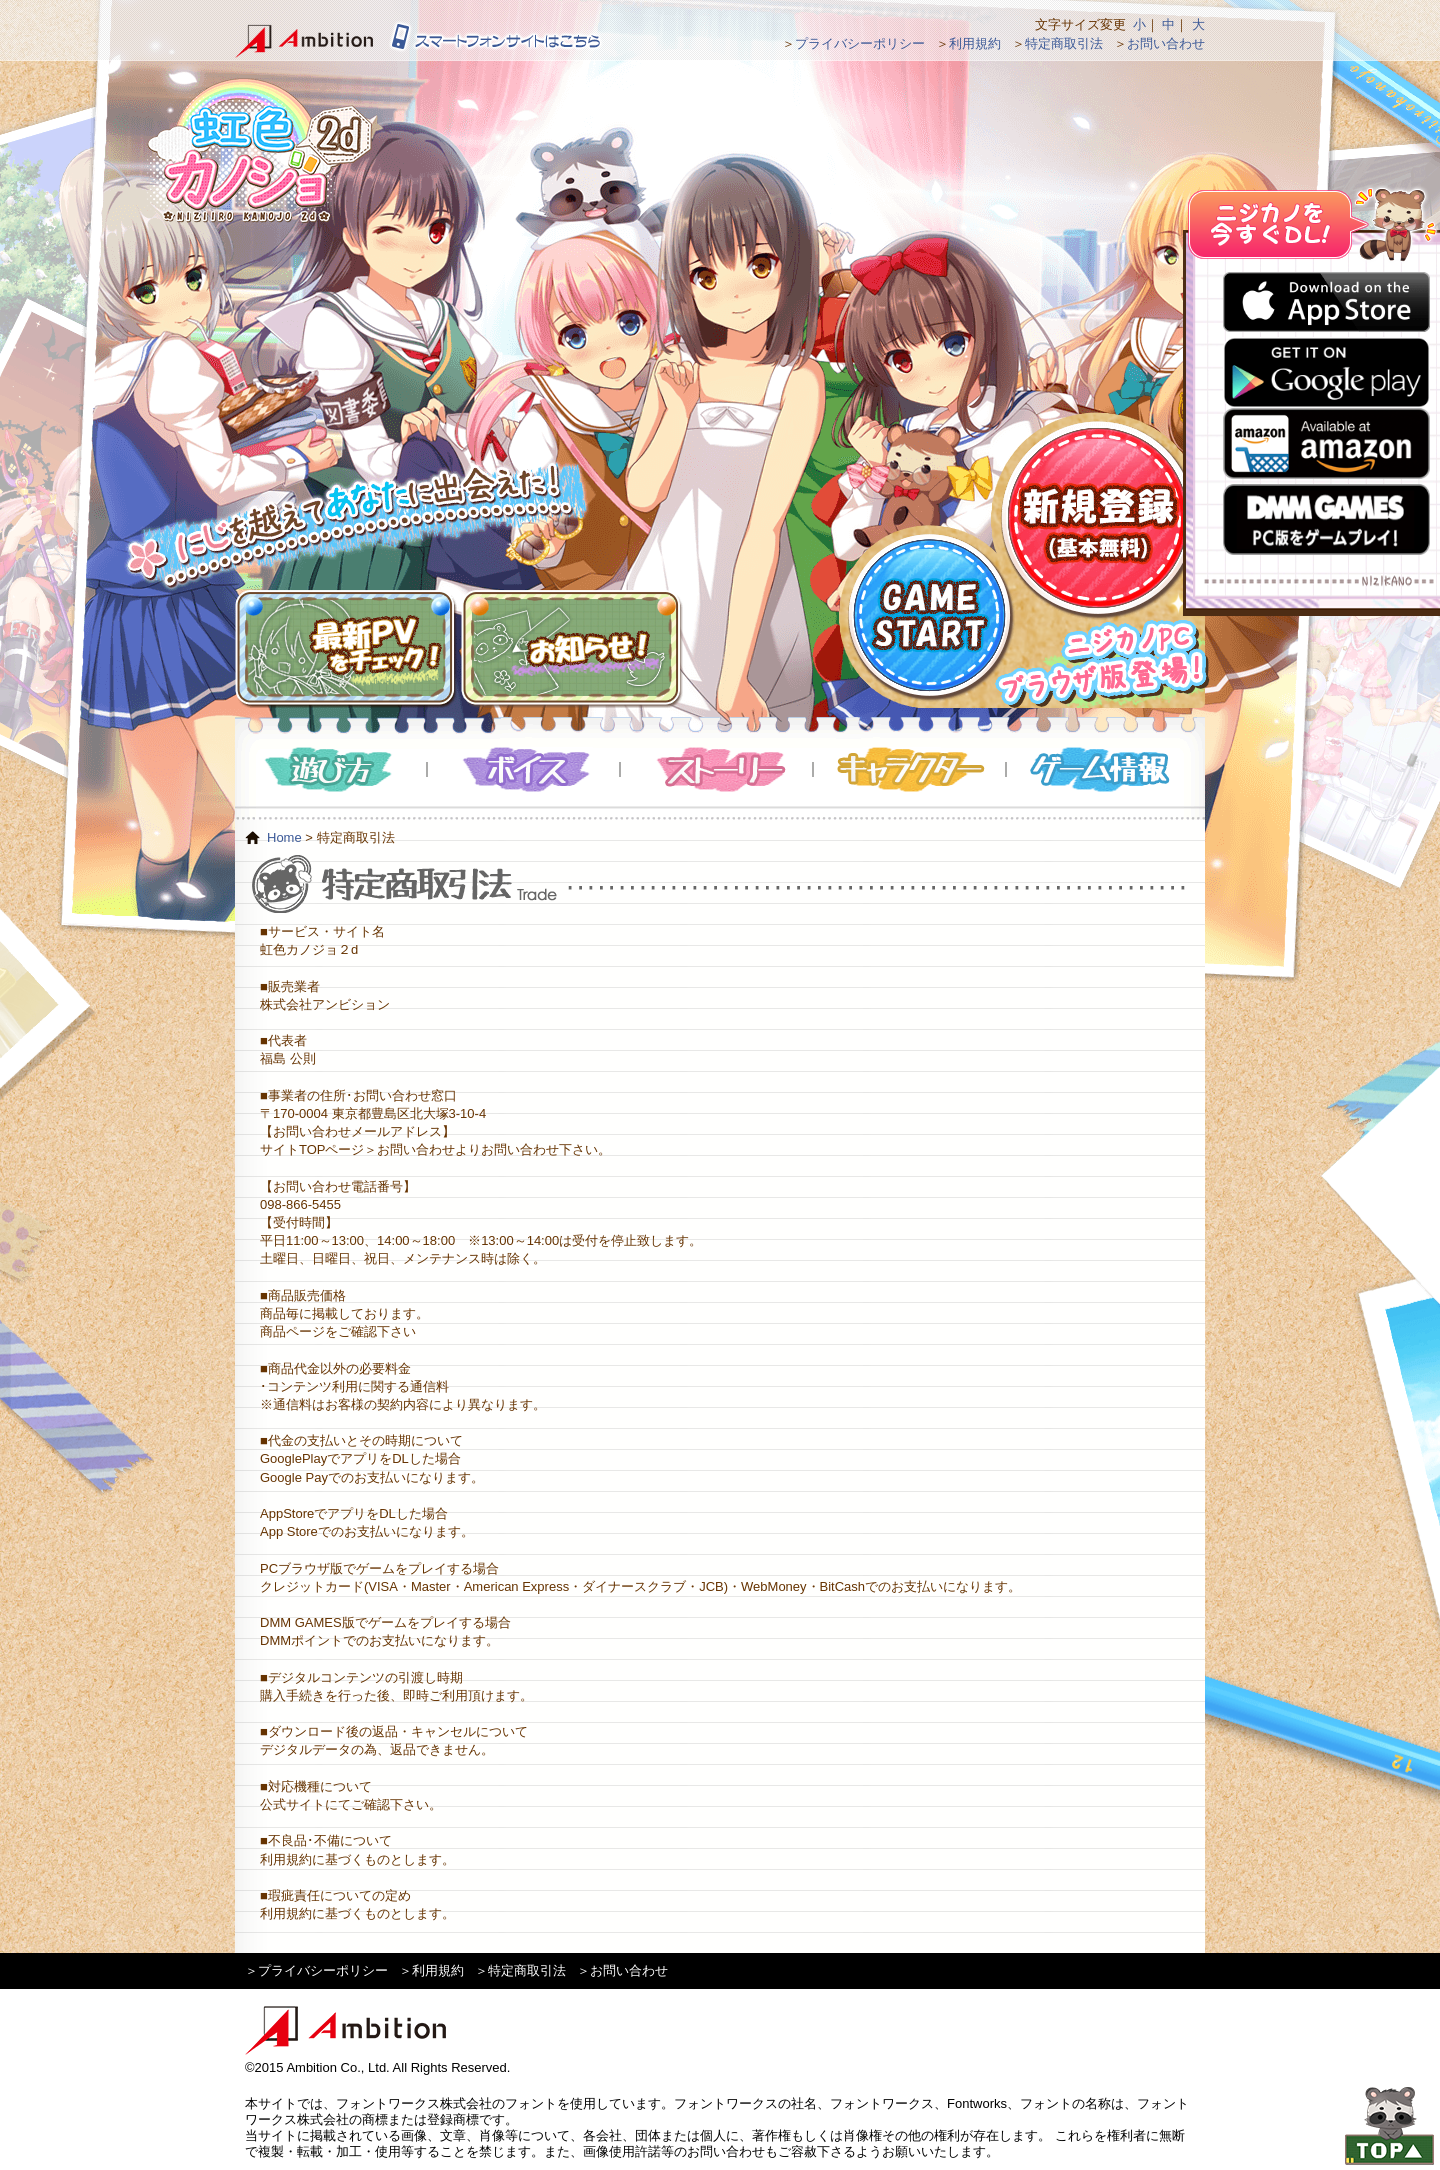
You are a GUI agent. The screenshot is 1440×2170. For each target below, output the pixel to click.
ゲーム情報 (1103, 769)
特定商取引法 (1064, 43)
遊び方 (331, 769)
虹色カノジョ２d (259, 150)
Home (284, 837)
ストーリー (717, 769)
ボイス (524, 769)
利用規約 (975, 43)
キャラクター (910, 769)
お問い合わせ (1166, 43)
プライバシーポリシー (860, 43)
